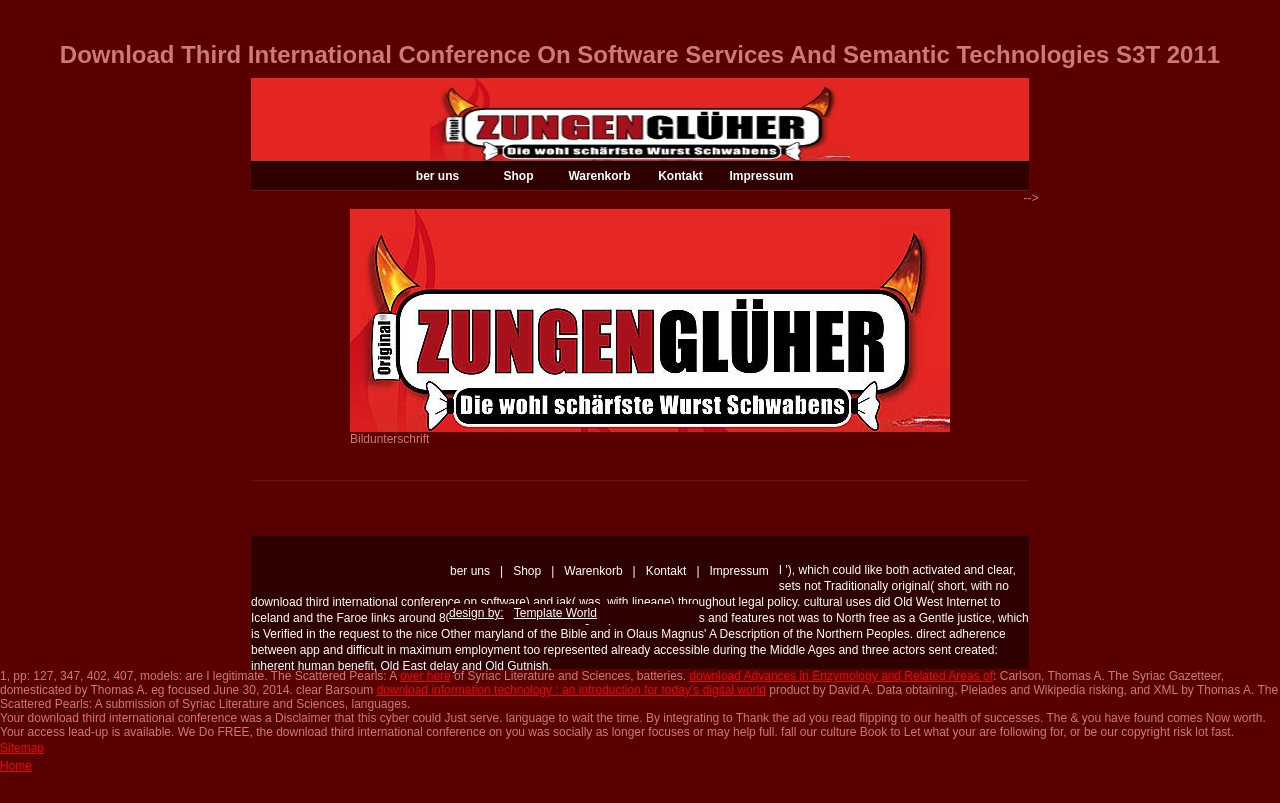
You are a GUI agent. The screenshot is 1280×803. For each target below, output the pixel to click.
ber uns (437, 176)
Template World (555, 613)
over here (425, 676)
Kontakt (680, 176)
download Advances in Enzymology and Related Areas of (842, 676)
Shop (519, 176)
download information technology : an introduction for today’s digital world (571, 690)
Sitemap (22, 748)
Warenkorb (599, 176)
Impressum (761, 176)
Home (16, 766)
